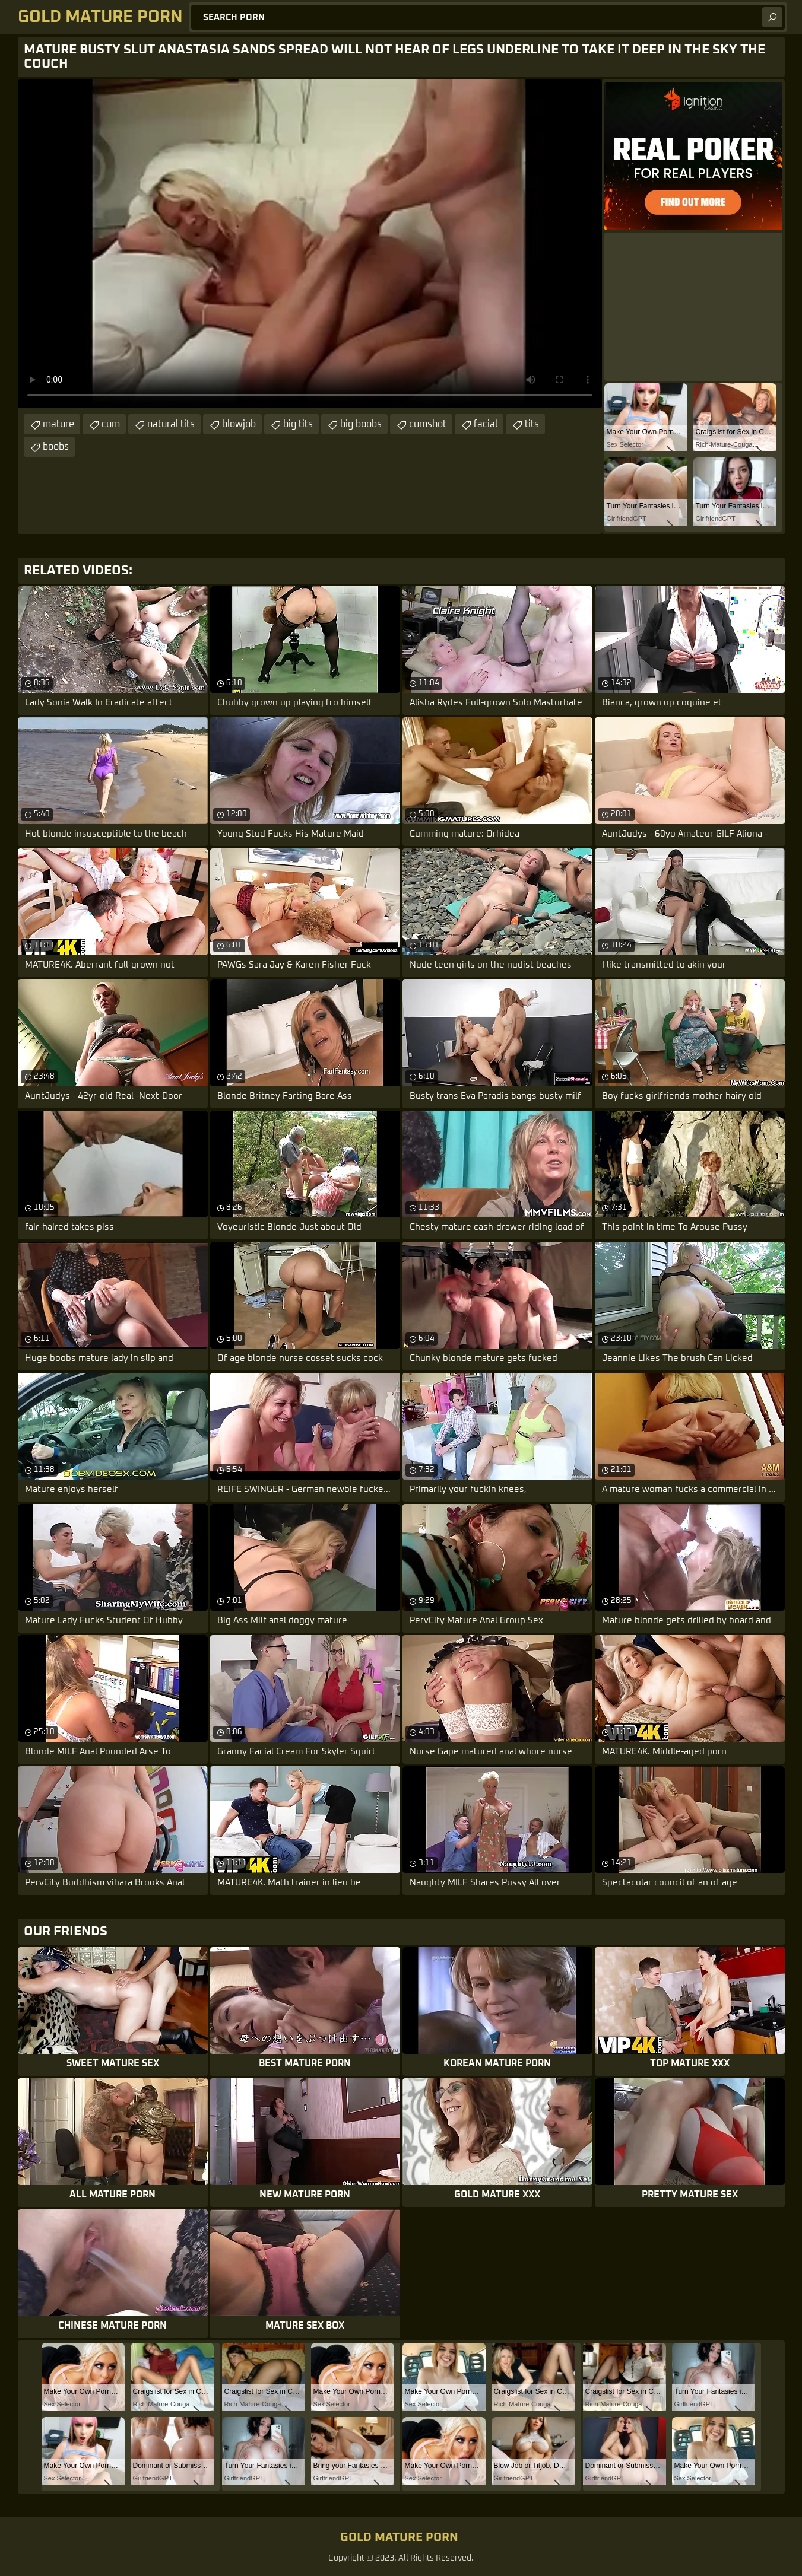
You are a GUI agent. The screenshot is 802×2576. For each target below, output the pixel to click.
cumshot (427, 424)
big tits (298, 424)
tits (532, 424)
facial (485, 424)
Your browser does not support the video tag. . (310, 243)
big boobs (361, 424)
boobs (56, 446)
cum (111, 424)
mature (58, 424)
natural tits (171, 424)
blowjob (239, 424)
